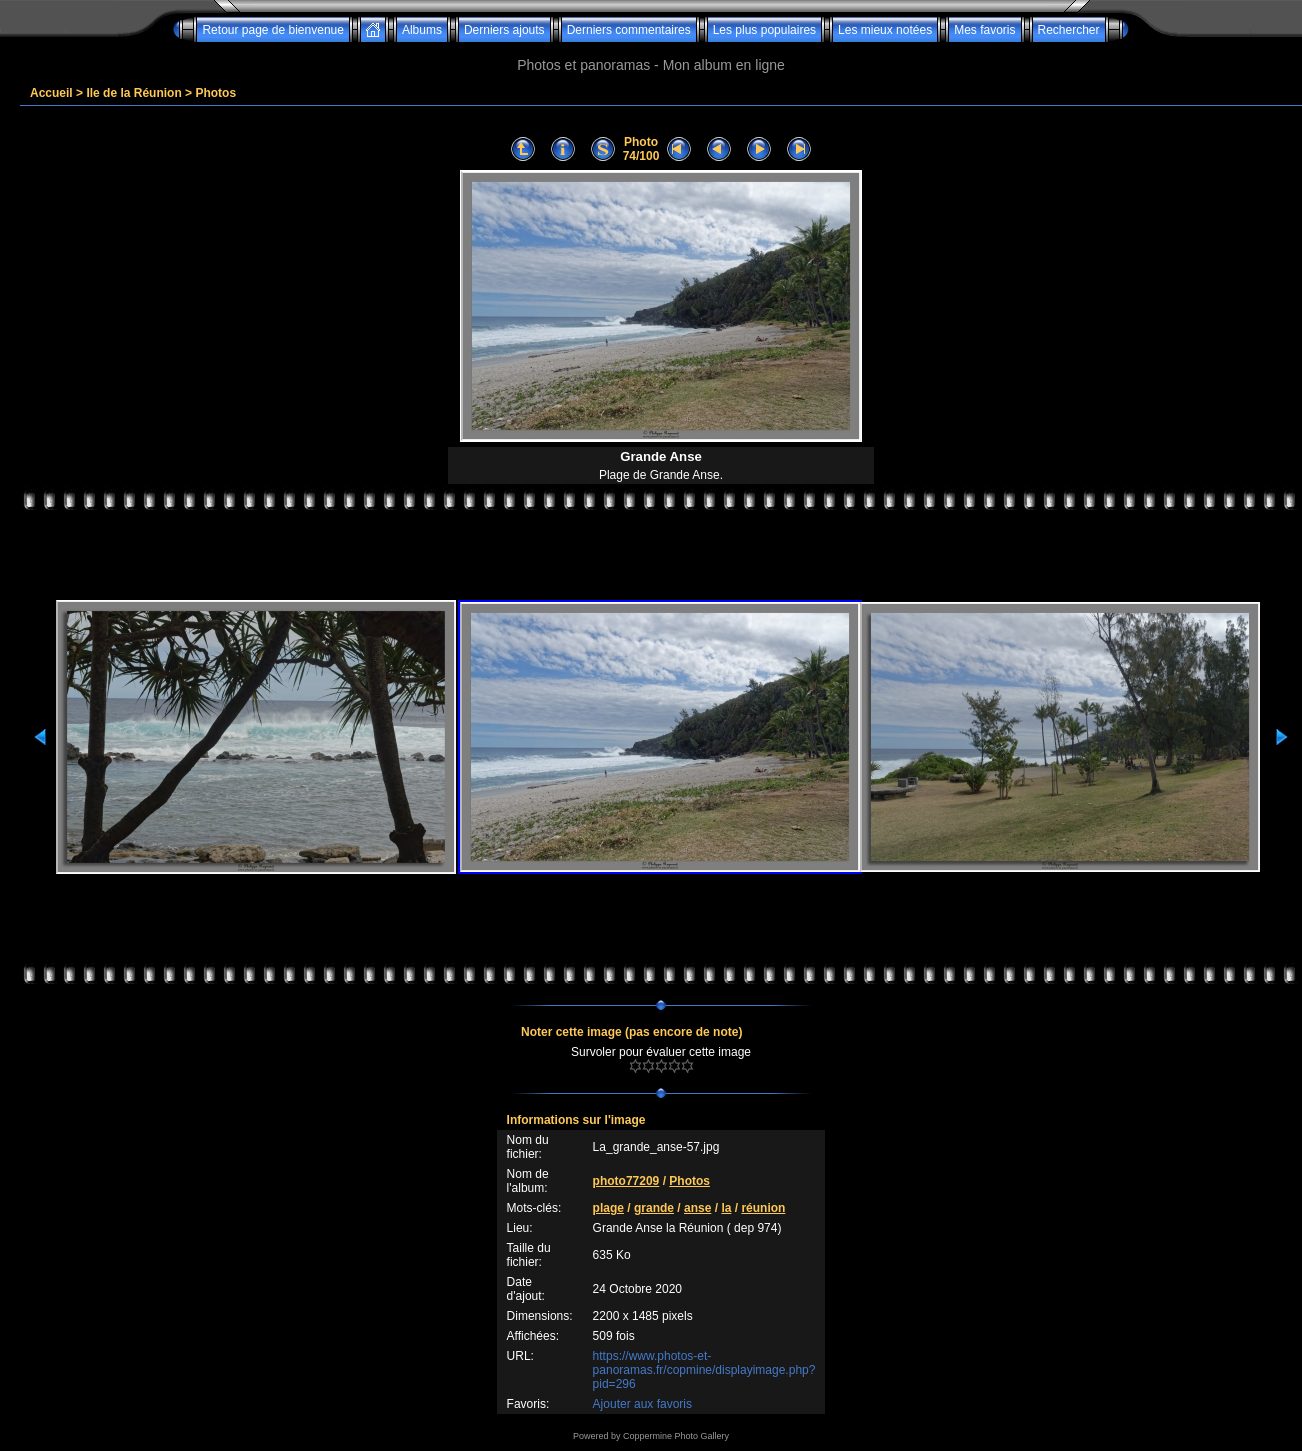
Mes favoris (984, 30)
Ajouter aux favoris (642, 1404)
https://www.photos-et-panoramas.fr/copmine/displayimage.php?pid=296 (704, 1370)
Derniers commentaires (629, 30)
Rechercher (1069, 30)
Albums (422, 30)
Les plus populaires (764, 30)
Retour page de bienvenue (272, 30)
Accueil (51, 93)
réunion (763, 1208)
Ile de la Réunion (133, 93)
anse (697, 1208)
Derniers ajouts (504, 30)
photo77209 (626, 1181)
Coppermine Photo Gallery (676, 1436)
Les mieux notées (885, 30)
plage (608, 1208)
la (726, 1208)
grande (654, 1208)
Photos (215, 93)
